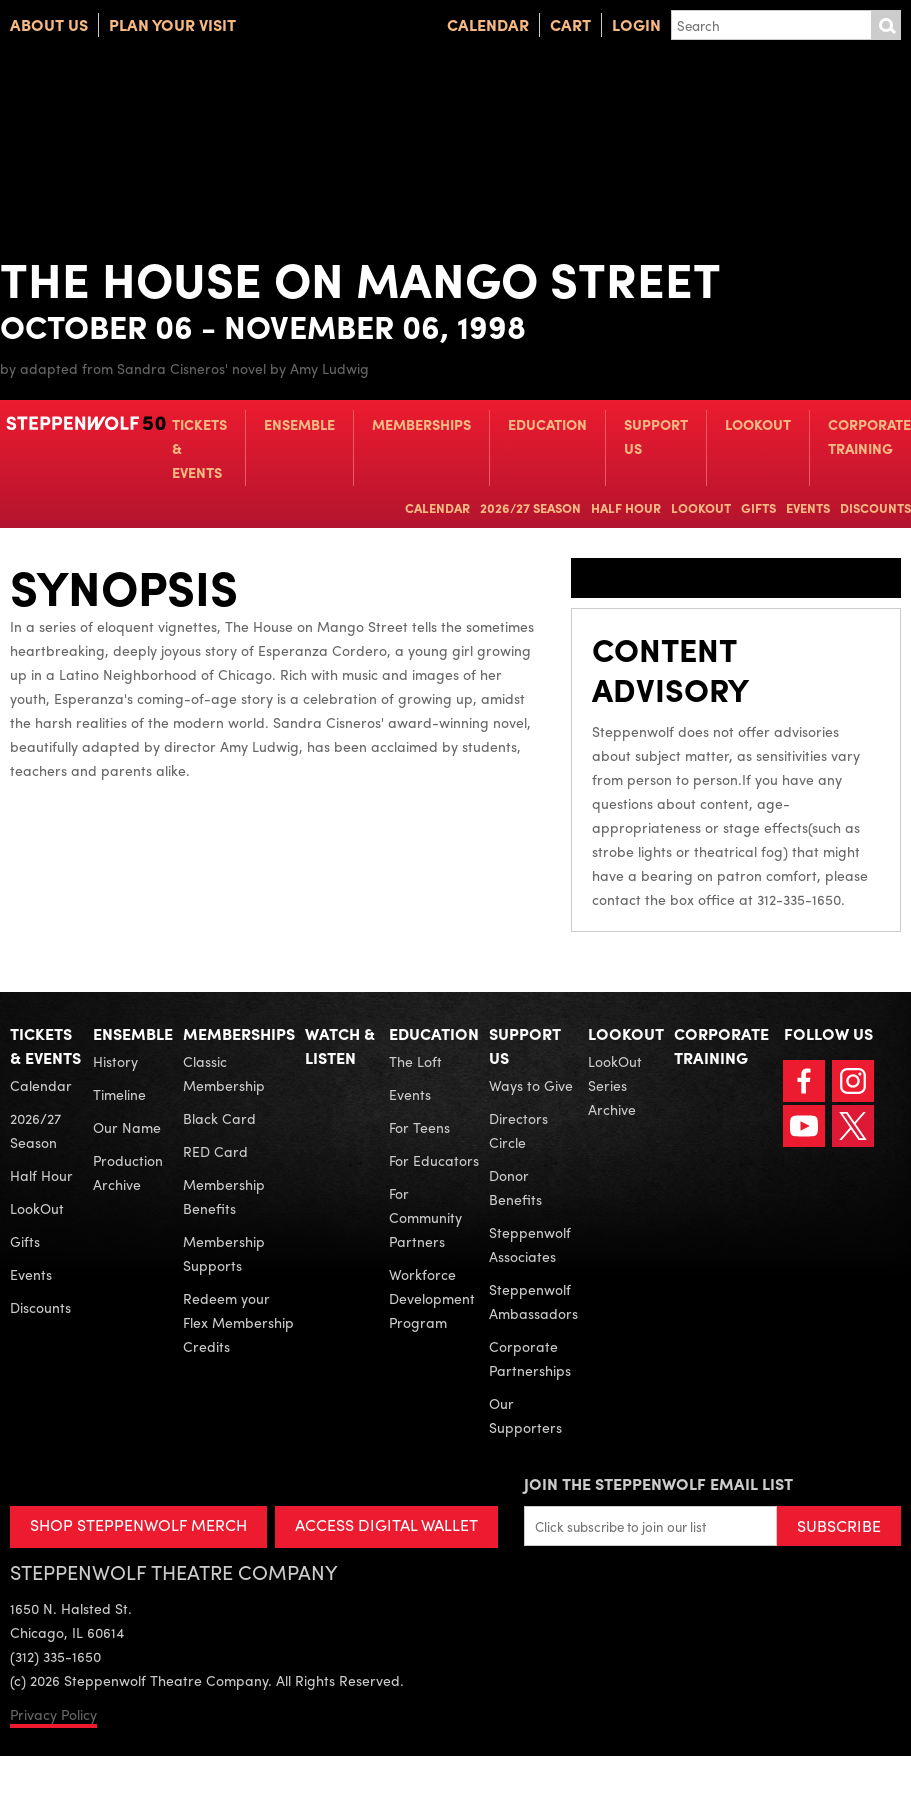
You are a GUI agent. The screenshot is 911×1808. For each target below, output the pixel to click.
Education (547, 424)
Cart (570, 24)
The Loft (415, 1061)
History (115, 1061)
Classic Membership (224, 1073)
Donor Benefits (515, 1187)
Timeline (119, 1094)
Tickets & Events (199, 448)
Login (636, 24)
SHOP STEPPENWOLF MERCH (138, 1524)
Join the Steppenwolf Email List (658, 1483)
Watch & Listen (340, 1045)
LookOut (758, 424)
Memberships (421, 424)
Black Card (219, 1118)
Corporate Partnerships (530, 1358)
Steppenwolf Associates (530, 1244)
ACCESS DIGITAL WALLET (386, 1524)
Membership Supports (224, 1253)
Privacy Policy (53, 1714)
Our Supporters (525, 1415)
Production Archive (128, 1172)
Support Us (656, 436)
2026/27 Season (530, 507)
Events (808, 507)
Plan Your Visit (172, 24)
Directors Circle (518, 1130)
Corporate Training (869, 436)
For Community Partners (425, 1217)
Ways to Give (531, 1085)
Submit (886, 25)
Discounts (875, 507)
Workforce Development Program (432, 1298)
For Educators (434, 1160)
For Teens (419, 1127)
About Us (49, 24)
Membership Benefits (224, 1196)
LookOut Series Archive (615, 1085)
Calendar (488, 24)
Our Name (127, 1127)
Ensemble (299, 424)
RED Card (215, 1151)
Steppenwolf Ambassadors (533, 1301)
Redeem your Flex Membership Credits (238, 1322)
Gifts (758, 507)
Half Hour (626, 507)
